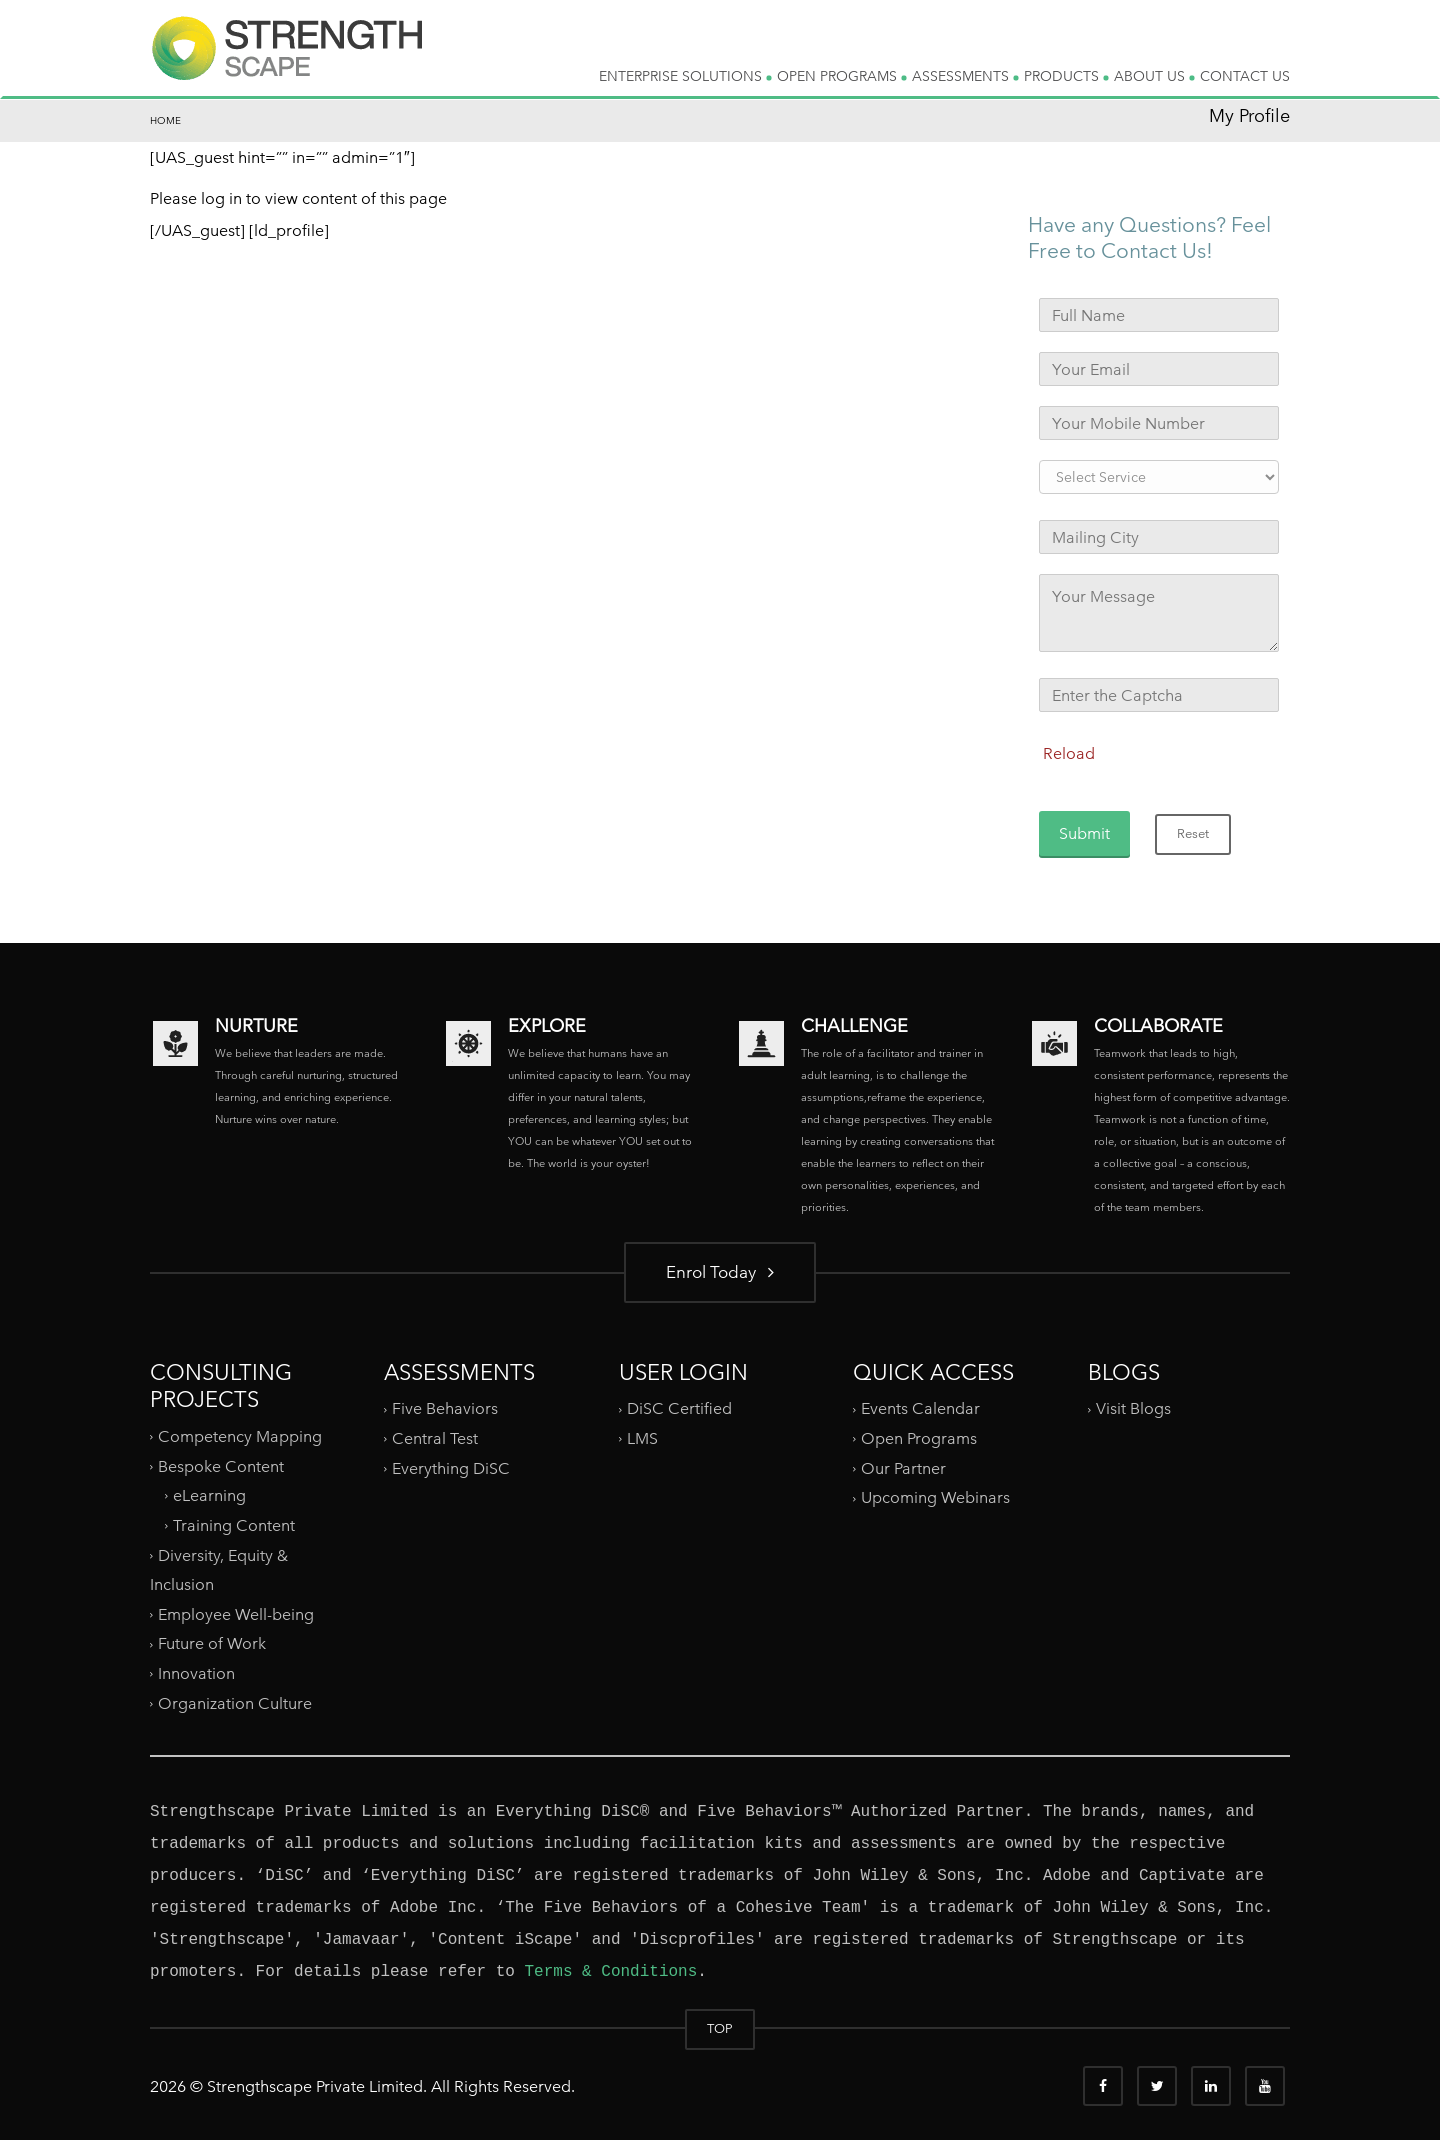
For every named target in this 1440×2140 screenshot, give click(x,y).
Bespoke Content (221, 1465)
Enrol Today (720, 1271)
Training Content (234, 1525)
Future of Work (212, 1643)
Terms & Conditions (610, 1972)
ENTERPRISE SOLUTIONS (685, 76)
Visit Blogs (1133, 1408)
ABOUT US (1154, 76)
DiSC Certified (679, 1408)
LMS (642, 1438)
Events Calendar (920, 1408)
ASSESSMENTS (965, 76)
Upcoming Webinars (935, 1497)
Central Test (435, 1438)
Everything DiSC (453, 1468)
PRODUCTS (1066, 76)
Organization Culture (235, 1703)
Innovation (196, 1673)
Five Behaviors (445, 1408)
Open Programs (919, 1438)
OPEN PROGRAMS (842, 76)
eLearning (209, 1495)
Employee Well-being (236, 1614)
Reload (1069, 753)
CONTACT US (1245, 76)
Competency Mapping (240, 1436)
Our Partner (903, 1468)
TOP (720, 2028)
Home (165, 120)
